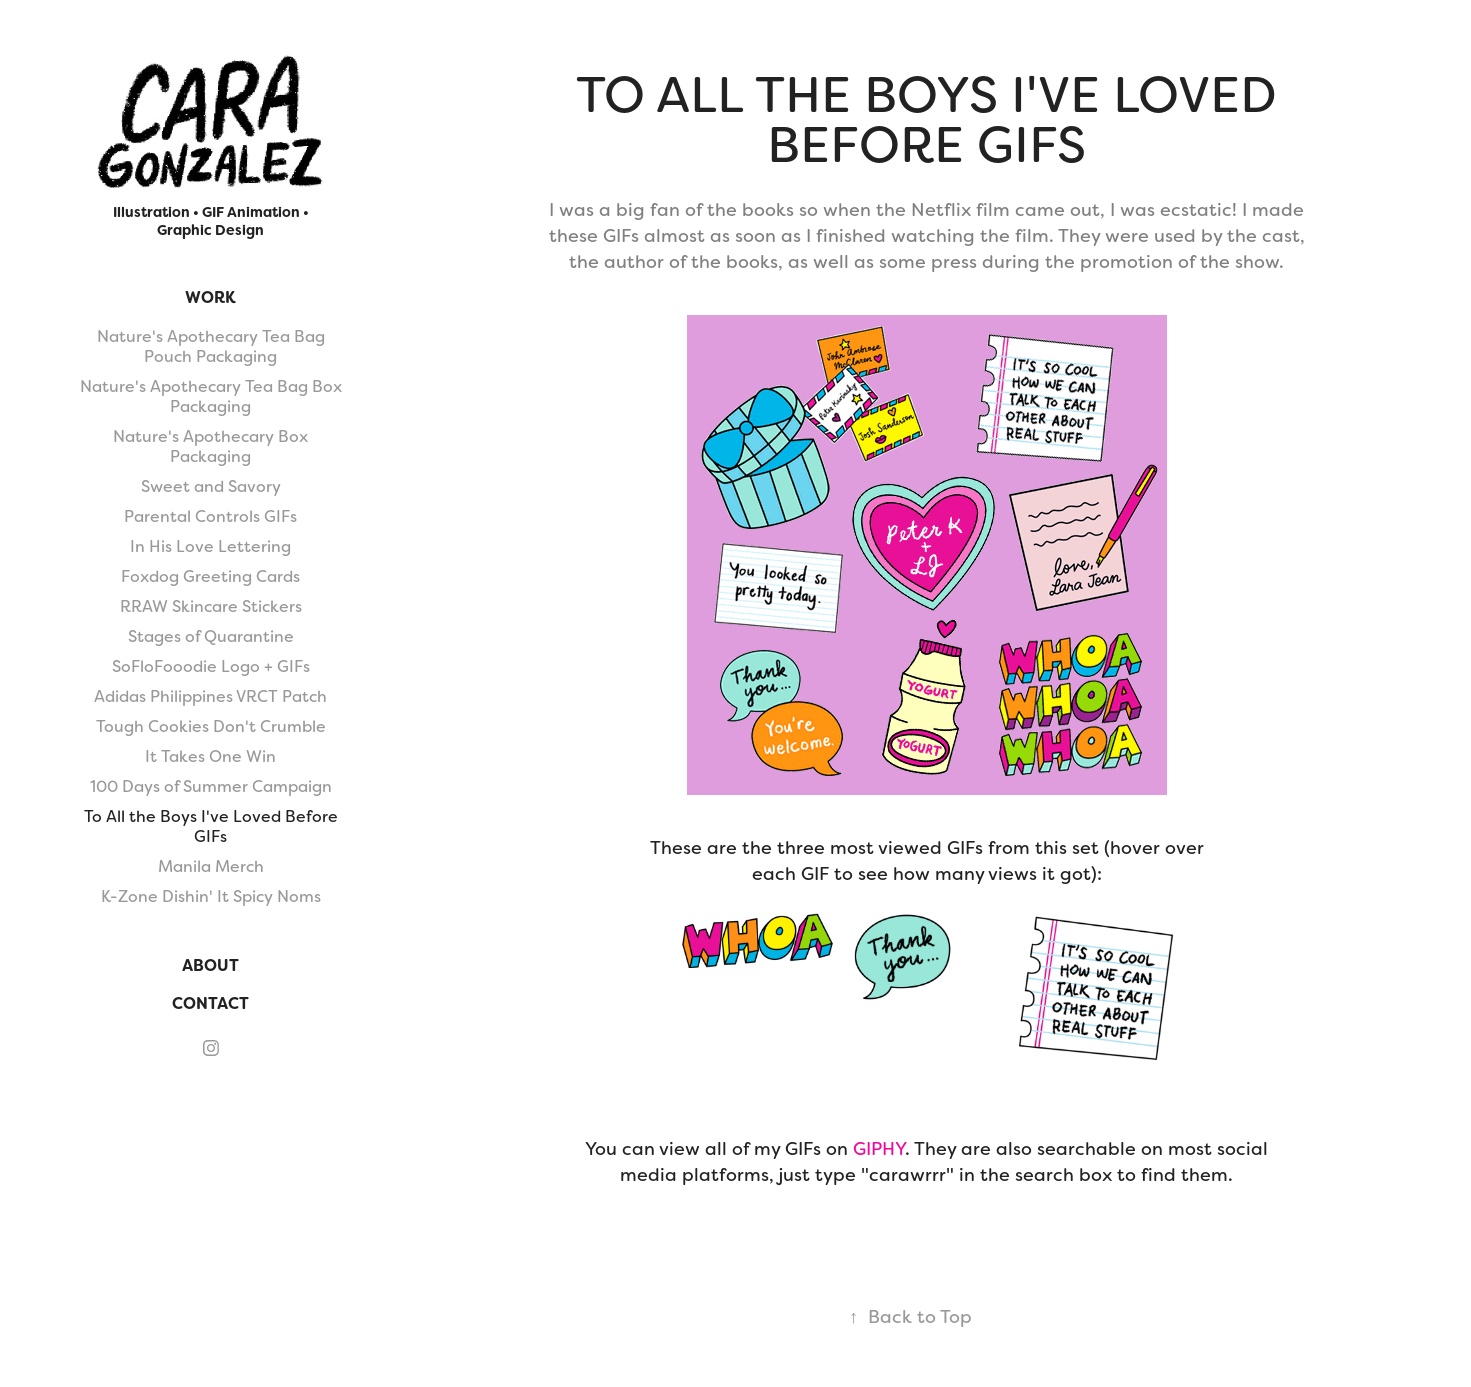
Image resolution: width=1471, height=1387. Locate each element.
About (210, 965)
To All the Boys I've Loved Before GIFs (211, 826)
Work (210, 297)
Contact (210, 1003)
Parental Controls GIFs (210, 516)
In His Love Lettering (210, 546)
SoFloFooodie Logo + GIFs (211, 666)
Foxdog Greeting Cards (210, 576)
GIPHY (879, 1148)
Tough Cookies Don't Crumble (211, 726)
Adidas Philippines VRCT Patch (210, 696)
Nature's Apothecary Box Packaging (210, 446)
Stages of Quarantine (211, 636)
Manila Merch (211, 866)
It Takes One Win (210, 756)
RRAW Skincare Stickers (211, 606)
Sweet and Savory (211, 486)
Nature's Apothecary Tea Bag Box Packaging (211, 396)
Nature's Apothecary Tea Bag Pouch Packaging (211, 346)
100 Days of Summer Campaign (211, 786)
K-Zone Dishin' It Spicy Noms (211, 896)
